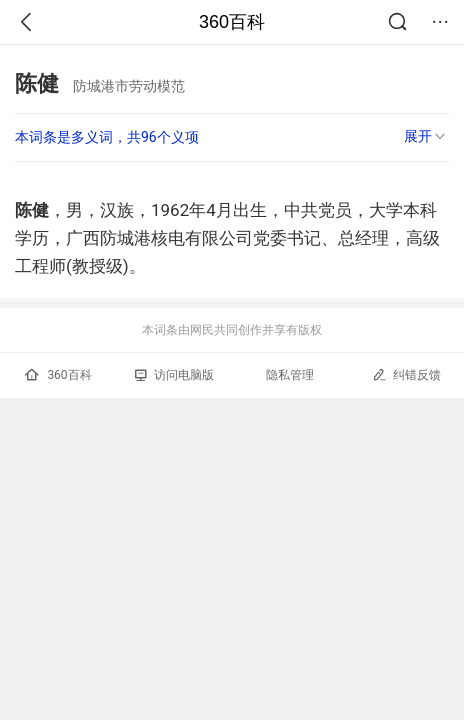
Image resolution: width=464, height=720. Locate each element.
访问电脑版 (174, 375)
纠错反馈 (406, 374)
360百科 (232, 22)
